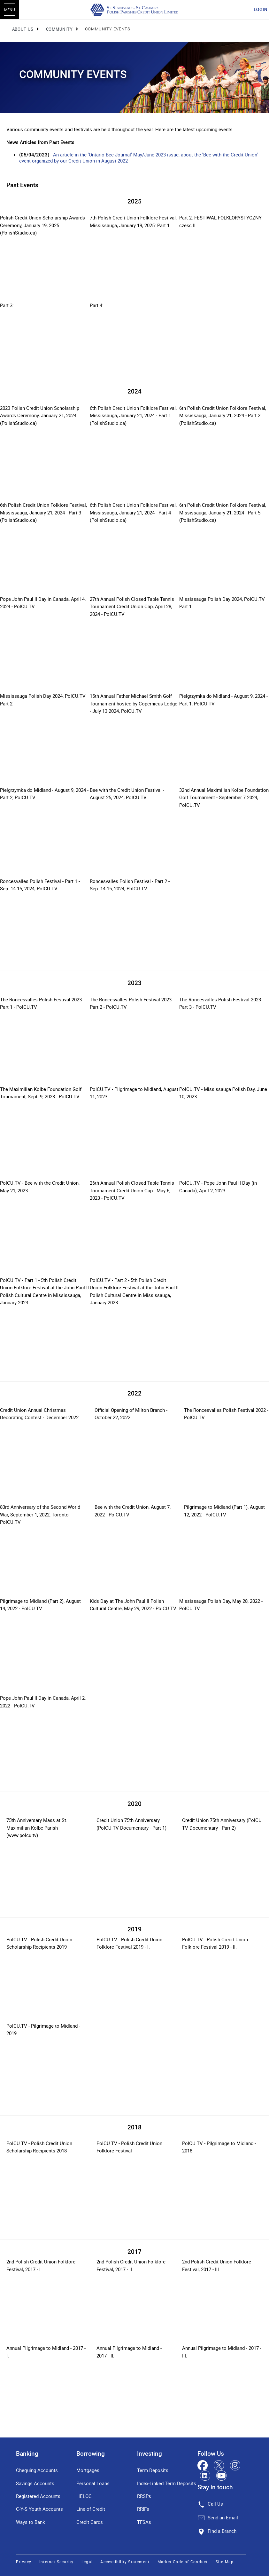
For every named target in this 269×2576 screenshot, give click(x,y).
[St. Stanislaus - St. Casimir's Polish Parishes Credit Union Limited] (134, 9)
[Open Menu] (9, 9)
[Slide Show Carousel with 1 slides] (134, 298)
